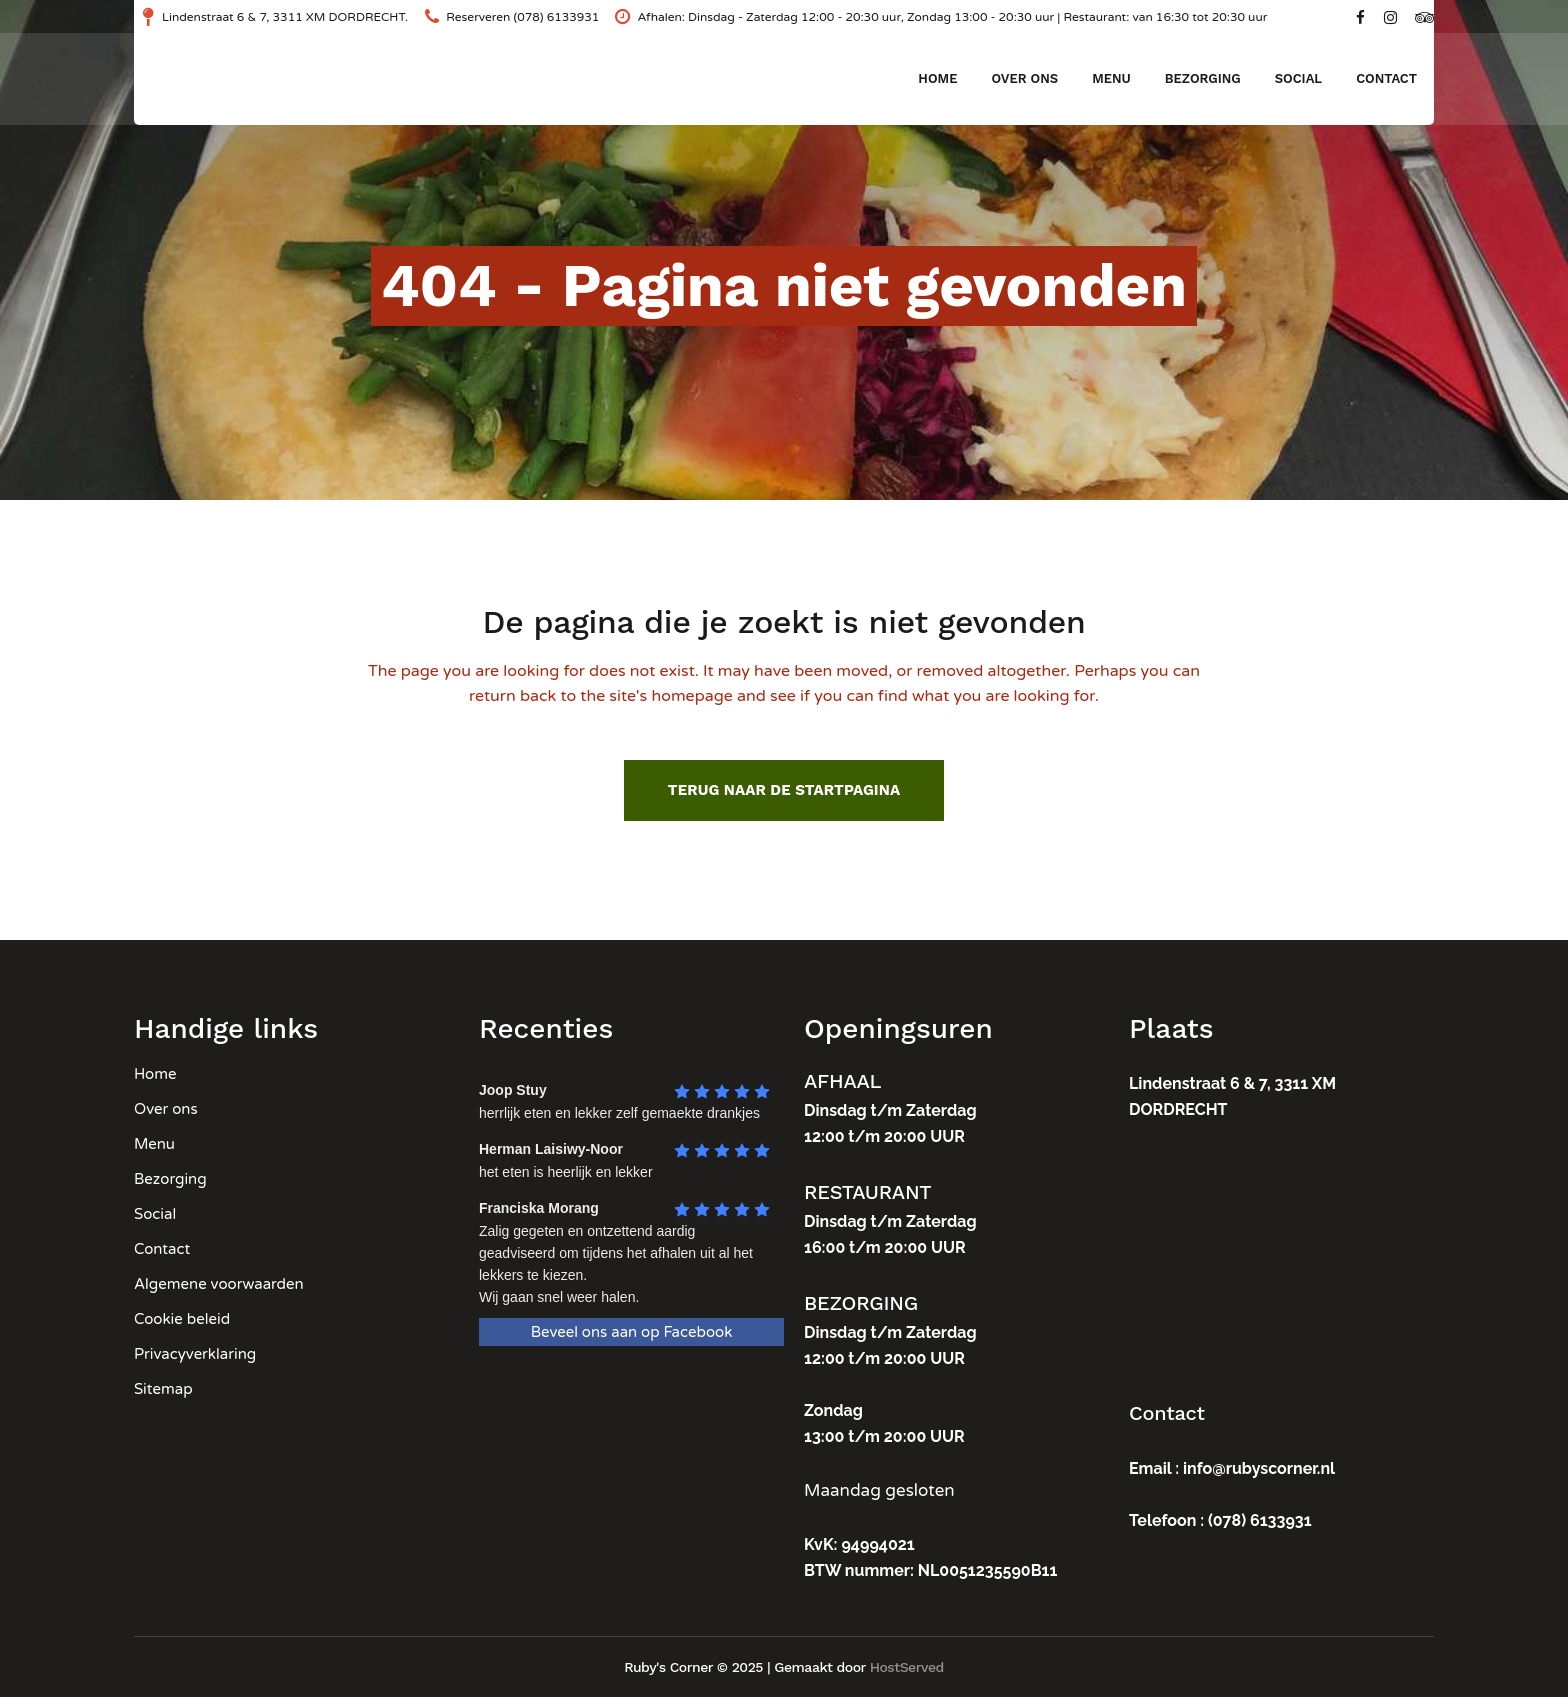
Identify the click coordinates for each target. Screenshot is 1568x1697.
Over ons (166, 1109)
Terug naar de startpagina (784, 790)
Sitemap (163, 1389)
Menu (154, 1144)
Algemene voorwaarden (219, 1284)
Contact (162, 1249)
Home (155, 1074)
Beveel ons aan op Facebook (632, 1332)
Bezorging (170, 1179)
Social (155, 1214)
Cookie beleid (182, 1319)
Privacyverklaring (195, 1354)
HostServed (907, 1667)
